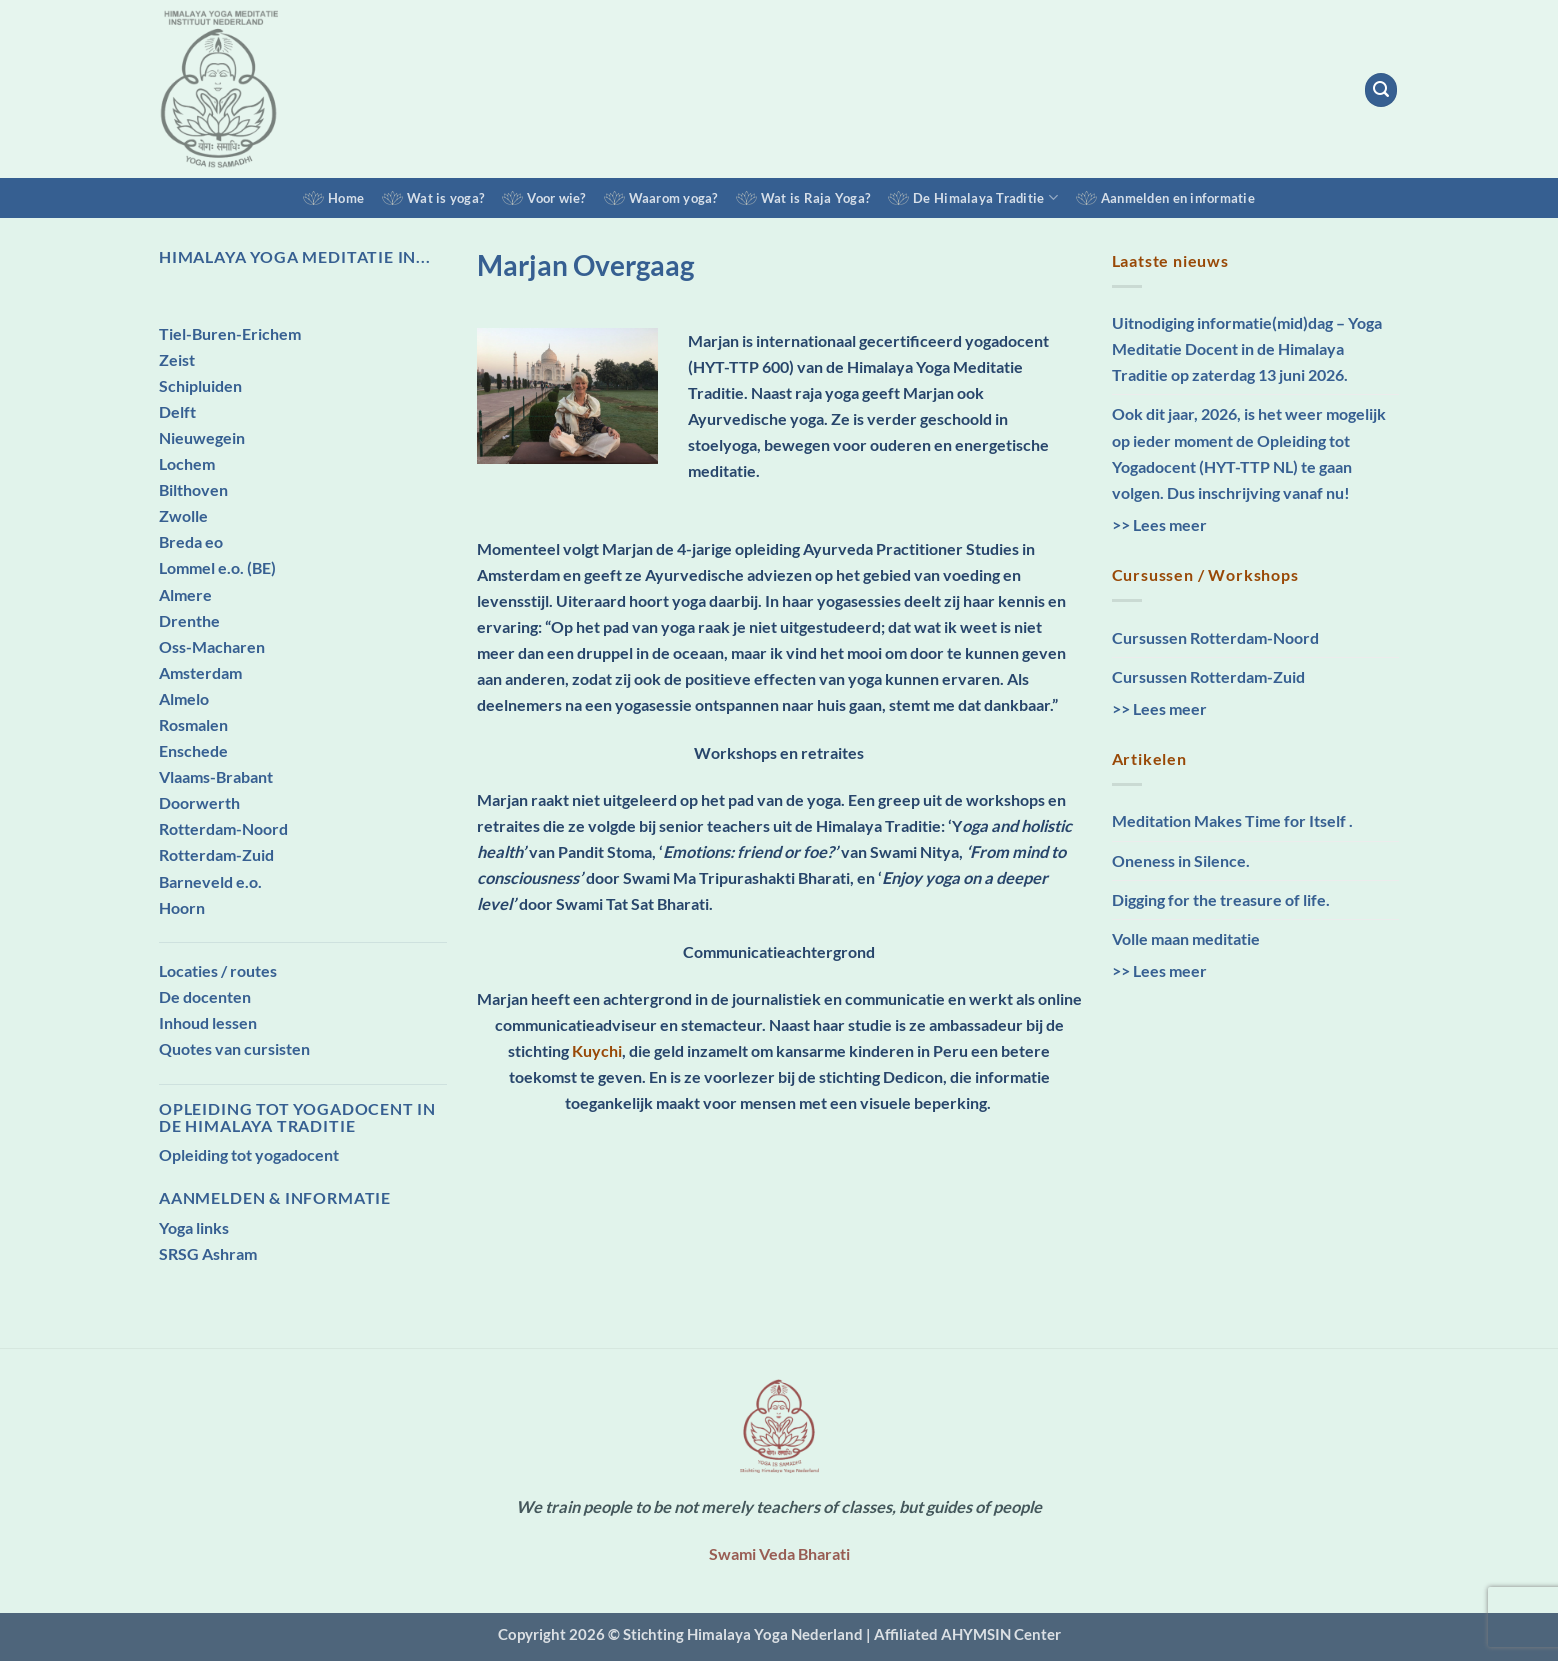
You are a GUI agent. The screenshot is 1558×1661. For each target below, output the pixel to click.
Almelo (184, 698)
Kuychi (597, 1050)
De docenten (205, 996)
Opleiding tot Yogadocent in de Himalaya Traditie (297, 1117)
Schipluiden (200, 385)
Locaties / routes (218, 970)
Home (346, 198)
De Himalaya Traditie (985, 197)
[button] (1381, 89)
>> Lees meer (1159, 524)
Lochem (187, 463)
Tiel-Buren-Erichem (230, 333)
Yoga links (194, 1227)
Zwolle (183, 515)
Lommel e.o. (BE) (217, 567)
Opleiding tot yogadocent (249, 1154)
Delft (177, 411)
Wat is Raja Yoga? (815, 198)
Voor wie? (556, 198)
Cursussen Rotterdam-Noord (1215, 637)
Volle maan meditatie (1186, 938)
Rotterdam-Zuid (216, 854)
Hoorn (182, 907)
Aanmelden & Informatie (275, 1197)
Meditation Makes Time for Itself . (1232, 820)
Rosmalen (193, 724)
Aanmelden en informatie (1178, 198)
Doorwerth (199, 802)
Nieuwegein (202, 437)
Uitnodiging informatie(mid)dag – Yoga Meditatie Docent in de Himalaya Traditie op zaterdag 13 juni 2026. (1247, 348)
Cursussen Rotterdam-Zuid (1208, 676)
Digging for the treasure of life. (1221, 899)
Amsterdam (200, 672)
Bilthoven (193, 489)
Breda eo (191, 541)
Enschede (193, 750)
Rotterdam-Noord (223, 828)
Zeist (177, 359)
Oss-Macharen (212, 646)
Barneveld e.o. (210, 881)
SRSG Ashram (208, 1253)
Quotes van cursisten (234, 1048)
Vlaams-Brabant (216, 776)
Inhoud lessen (208, 1022)
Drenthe (189, 620)
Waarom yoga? (673, 198)
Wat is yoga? (445, 198)
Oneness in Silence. (1181, 860)
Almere (185, 594)
